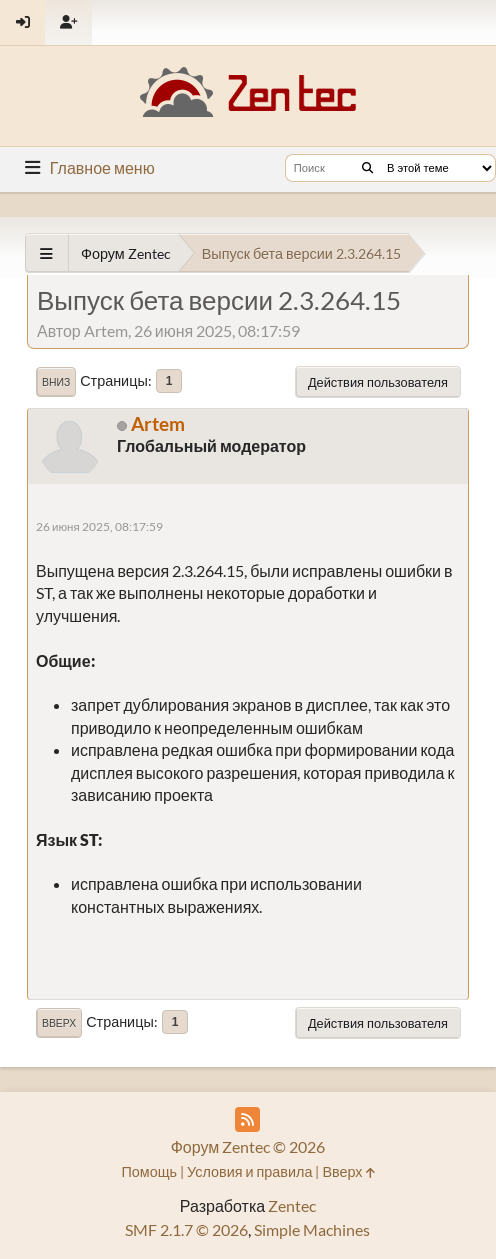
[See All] (46, 253)
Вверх (59, 1023)
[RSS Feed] (247, 1119)
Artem (158, 423)
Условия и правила (249, 1171)
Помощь (149, 1171)
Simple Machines (312, 1229)
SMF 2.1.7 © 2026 (186, 1229)
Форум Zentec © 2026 (248, 1146)
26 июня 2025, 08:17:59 (99, 526)
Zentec (292, 1205)
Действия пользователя (378, 382)
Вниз (56, 382)
